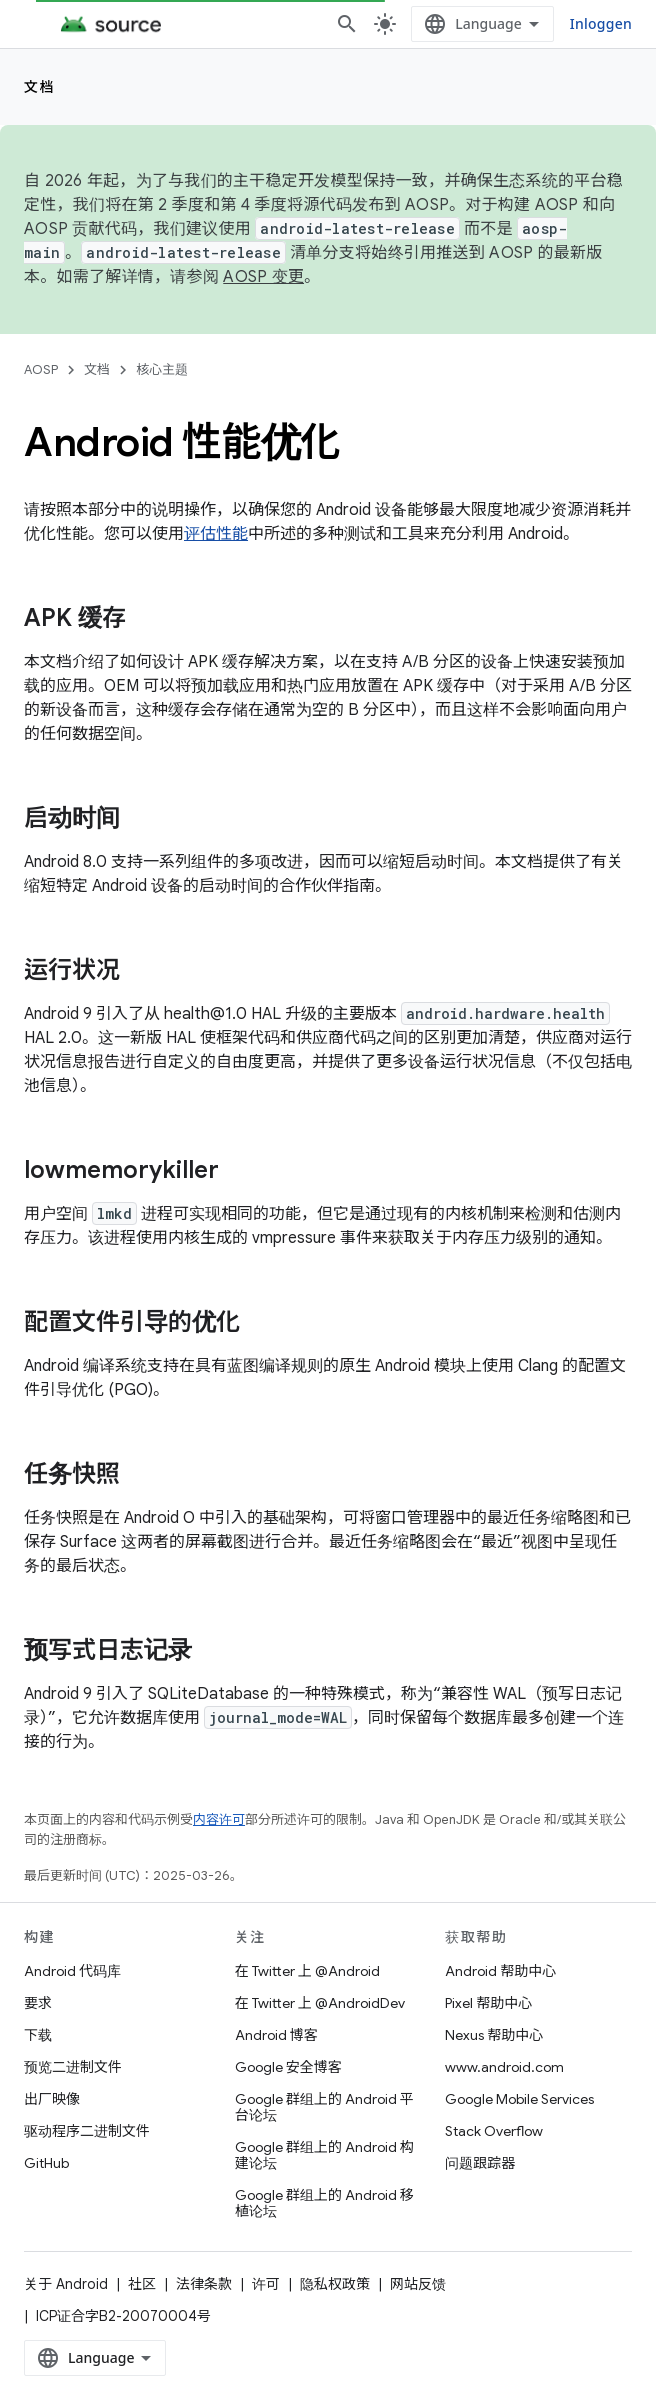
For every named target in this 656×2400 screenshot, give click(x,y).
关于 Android (66, 2284)
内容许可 (219, 1819)
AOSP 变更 (263, 277)
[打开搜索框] (347, 24)
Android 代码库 (72, 1971)
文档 (39, 87)
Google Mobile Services (519, 2099)
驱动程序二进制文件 (87, 2131)
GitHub (46, 2163)
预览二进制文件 (73, 2067)
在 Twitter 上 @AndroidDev (320, 2003)
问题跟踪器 (480, 2163)
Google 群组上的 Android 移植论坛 (324, 2203)
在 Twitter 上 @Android (307, 1971)
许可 (266, 2284)
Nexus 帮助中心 (494, 2035)
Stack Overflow (494, 2131)
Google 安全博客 (288, 2067)
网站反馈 (418, 2284)
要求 (38, 2003)
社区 (142, 2284)
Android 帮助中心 (500, 1971)
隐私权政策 (335, 2284)
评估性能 (216, 534)
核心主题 (162, 369)
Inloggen (601, 23)
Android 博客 (276, 2035)
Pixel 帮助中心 (488, 2003)
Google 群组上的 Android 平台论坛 (324, 2107)
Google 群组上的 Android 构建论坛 (324, 2155)
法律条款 (204, 2284)
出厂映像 (52, 2099)
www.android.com (504, 2067)
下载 (38, 2035)
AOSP (41, 369)
